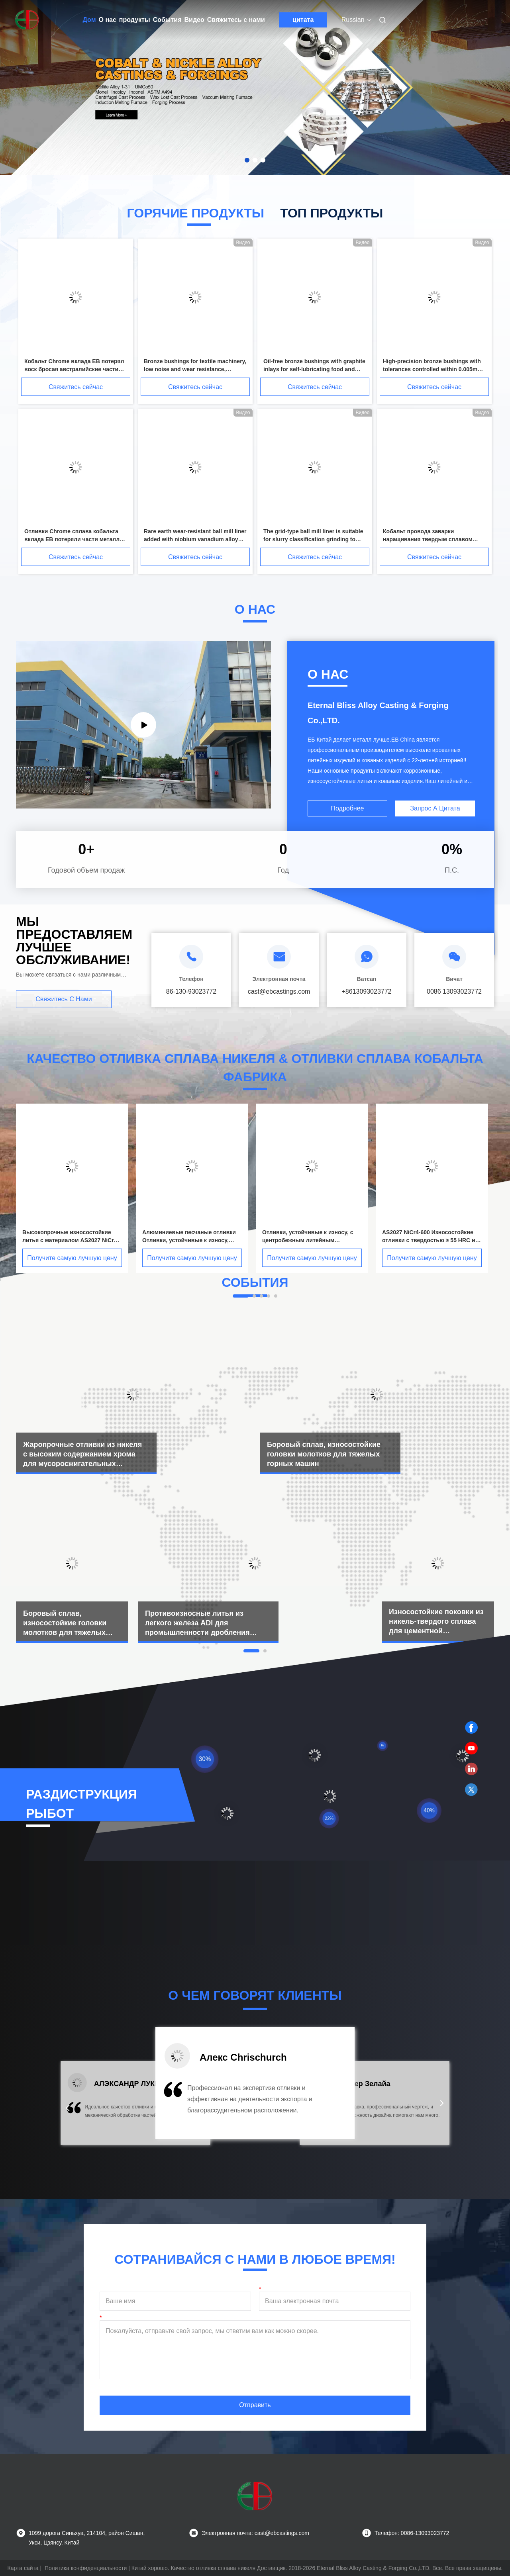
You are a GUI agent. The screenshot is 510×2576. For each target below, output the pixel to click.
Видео (194, 19)
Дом (89, 19)
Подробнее (347, 808)
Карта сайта (23, 2568)
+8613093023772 (366, 991)
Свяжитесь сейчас (76, 387)
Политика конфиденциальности (86, 2568)
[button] (68, 2108)
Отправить (255, 2405)
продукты (134, 19)
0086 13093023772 (454, 991)
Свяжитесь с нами (236, 19)
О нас (107, 19)
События (167, 19)
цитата (303, 19)
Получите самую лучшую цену (72, 1258)
